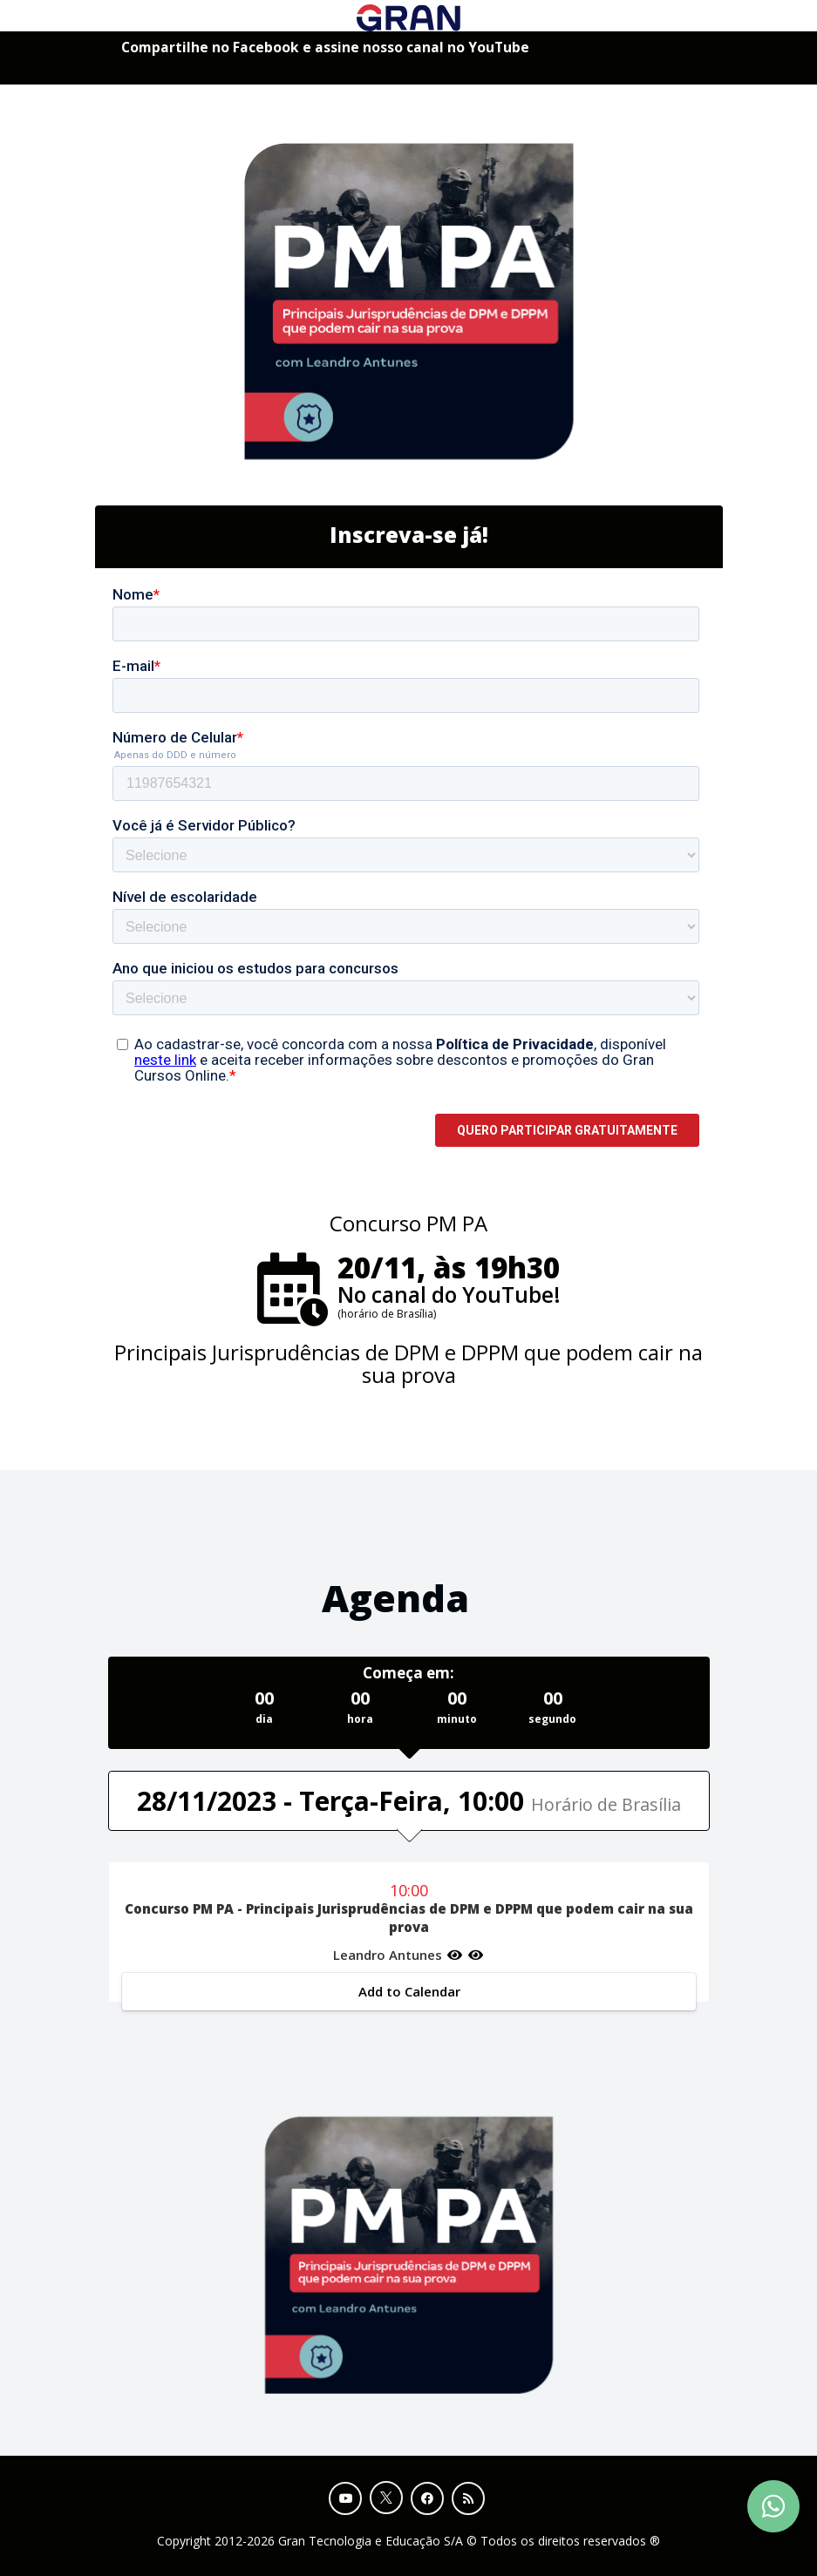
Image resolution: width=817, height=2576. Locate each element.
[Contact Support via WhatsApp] (773, 2506)
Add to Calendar (408, 1991)
